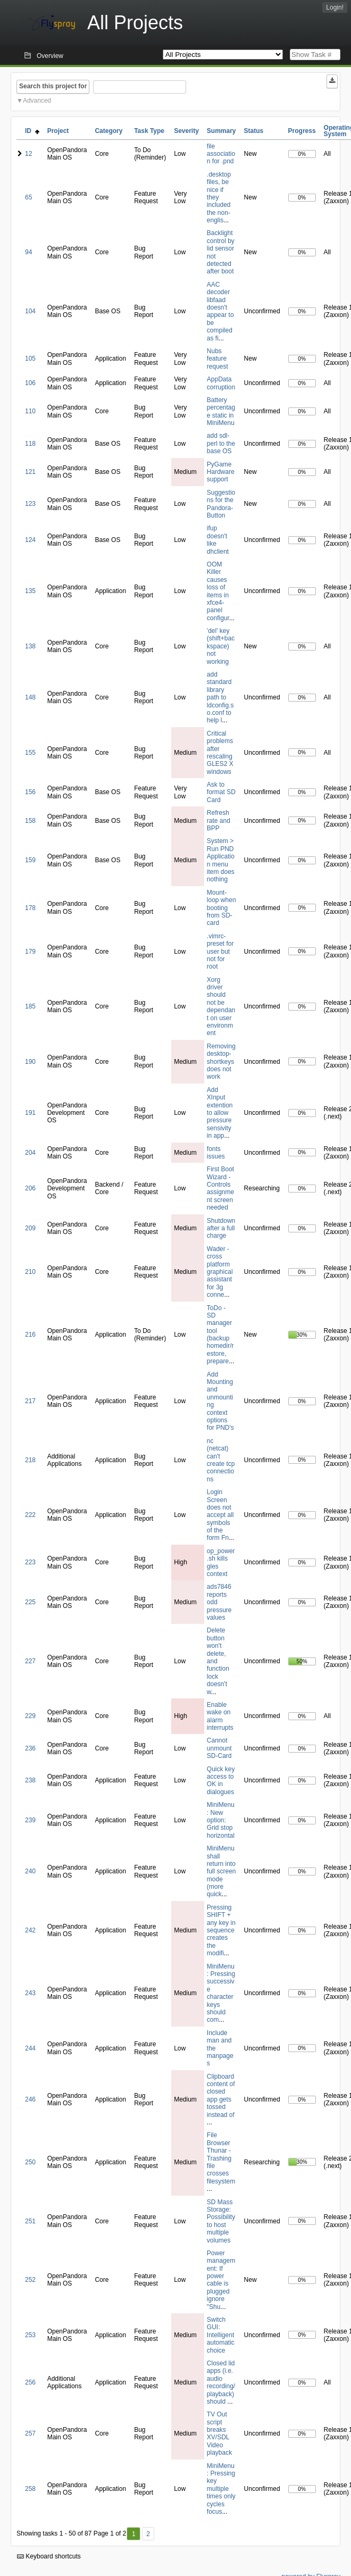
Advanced (37, 100)
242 (30, 1930)
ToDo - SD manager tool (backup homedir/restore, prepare (220, 1334)
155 (30, 752)
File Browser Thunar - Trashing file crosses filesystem (221, 2158)
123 (30, 503)
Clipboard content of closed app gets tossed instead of (221, 2096)
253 (30, 2335)
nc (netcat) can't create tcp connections (221, 1460)
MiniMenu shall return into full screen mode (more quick (221, 1871)
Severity (186, 131)
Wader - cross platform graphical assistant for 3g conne (220, 1271)
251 (30, 2221)
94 (28, 252)
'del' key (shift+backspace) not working (221, 646)
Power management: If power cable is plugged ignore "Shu (221, 2280)
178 (30, 908)
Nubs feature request (217, 358)
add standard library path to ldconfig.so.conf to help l (220, 697)
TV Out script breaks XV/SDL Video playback (219, 2433)
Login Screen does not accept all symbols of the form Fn (220, 1514)
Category (108, 131)
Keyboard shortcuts (49, 2556)
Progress (302, 131)
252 (30, 2279)
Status (254, 131)
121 (30, 472)
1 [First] (134, 2534)
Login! (335, 7)
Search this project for (53, 86)
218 (30, 1460)
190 (30, 1061)
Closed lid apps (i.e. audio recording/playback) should (221, 2382)
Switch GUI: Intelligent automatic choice (221, 2335)
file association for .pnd (221, 154)
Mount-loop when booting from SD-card (221, 908)
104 (30, 311)
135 (30, 591)
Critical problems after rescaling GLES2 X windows (220, 753)
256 (30, 2382)
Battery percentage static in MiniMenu (221, 411)
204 (30, 1152)
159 (30, 860)
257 (30, 2433)
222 (30, 1515)
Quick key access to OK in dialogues (221, 1780)
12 (28, 153)
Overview (50, 56)
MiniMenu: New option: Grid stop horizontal (221, 1820)
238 (30, 1780)
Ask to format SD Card (221, 792)
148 (30, 697)
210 (30, 1272)
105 (30, 358)
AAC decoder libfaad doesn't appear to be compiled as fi (220, 311)
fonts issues (216, 1152)
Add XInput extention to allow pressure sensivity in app (220, 1112)
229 (30, 1716)
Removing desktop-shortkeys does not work (221, 1062)
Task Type (149, 131)
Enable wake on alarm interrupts (220, 1716)
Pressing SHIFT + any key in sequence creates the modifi (221, 1930)
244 (30, 2048)
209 (30, 1228)
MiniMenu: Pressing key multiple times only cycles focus (221, 2488)
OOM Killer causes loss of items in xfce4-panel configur (218, 591)
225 (30, 1602)
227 (30, 1661)
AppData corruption (221, 383)
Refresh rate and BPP (218, 820)
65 (28, 197)
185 (30, 1006)
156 (30, 792)
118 (30, 443)
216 (30, 1334)
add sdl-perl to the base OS (221, 443)
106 (30, 383)
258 (30, 2488)
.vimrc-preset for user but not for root (220, 951)
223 (30, 1562)
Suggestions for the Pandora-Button (221, 504)
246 (30, 2099)
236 (30, 1748)
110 (30, 411)
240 (30, 1871)
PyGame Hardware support (221, 472)
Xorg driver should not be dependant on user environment (221, 1006)
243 (30, 1993)
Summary (221, 131)
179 (30, 951)
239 (30, 1820)
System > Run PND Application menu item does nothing (221, 860)
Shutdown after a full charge (221, 1228)
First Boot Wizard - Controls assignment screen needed (220, 1188)
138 (30, 646)
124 (30, 540)
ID (32, 131)
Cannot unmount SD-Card (219, 1748)
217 (30, 1401)
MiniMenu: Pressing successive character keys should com (221, 1993)
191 (30, 1112)
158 (30, 820)
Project (58, 131)
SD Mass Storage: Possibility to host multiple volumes (221, 2221)
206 (30, 1188)
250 (30, 2162)
